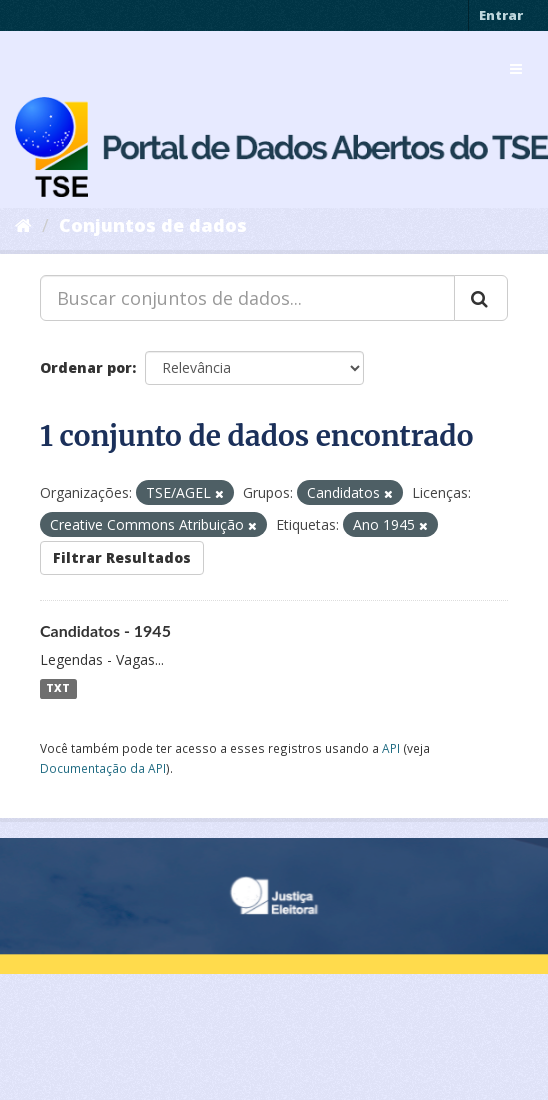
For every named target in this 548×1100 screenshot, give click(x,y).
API (391, 748)
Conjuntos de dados (153, 225)
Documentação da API (103, 768)
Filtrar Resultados (122, 557)
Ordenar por (86, 367)
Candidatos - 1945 (105, 630)
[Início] (23, 225)
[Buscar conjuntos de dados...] (247, 298)
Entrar (501, 15)
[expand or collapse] (516, 69)
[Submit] (481, 298)
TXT (58, 689)
